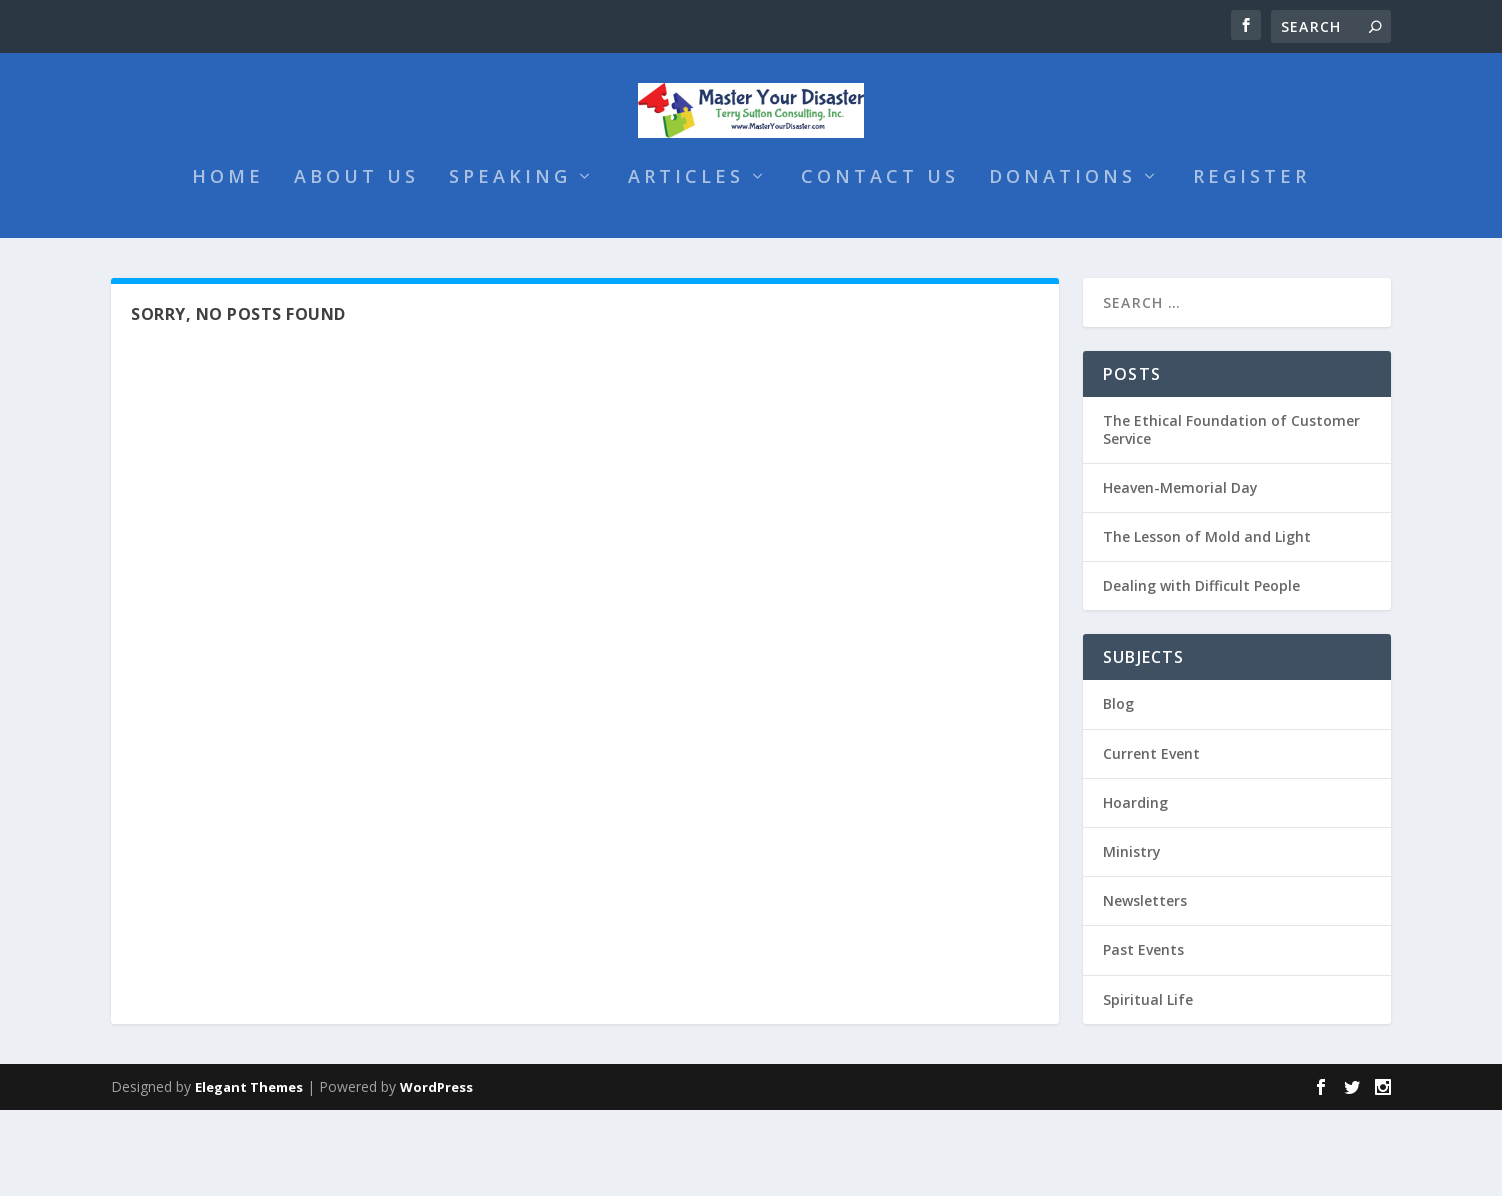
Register (1251, 263)
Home (228, 263)
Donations (1062, 263)
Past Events (1143, 1035)
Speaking (510, 263)
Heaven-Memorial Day (1180, 572)
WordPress (436, 1173)
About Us (356, 263)
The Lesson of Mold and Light (1207, 622)
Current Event (1151, 838)
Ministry (1132, 937)
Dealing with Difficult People (1201, 671)
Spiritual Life (1148, 1084)
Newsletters (1145, 986)
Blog (1118, 789)
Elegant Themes (249, 1173)
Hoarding (1135, 887)
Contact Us (880, 263)
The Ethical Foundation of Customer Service (1231, 514)
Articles (686, 263)
